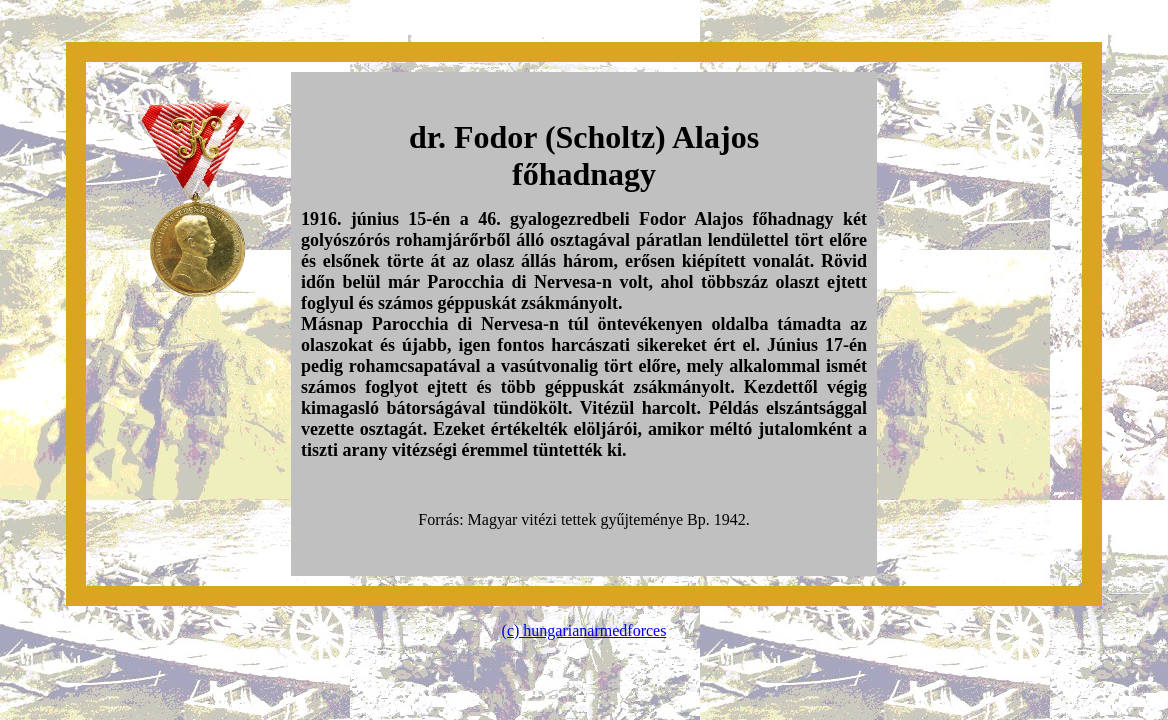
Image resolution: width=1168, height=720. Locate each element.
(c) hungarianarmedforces (584, 630)
